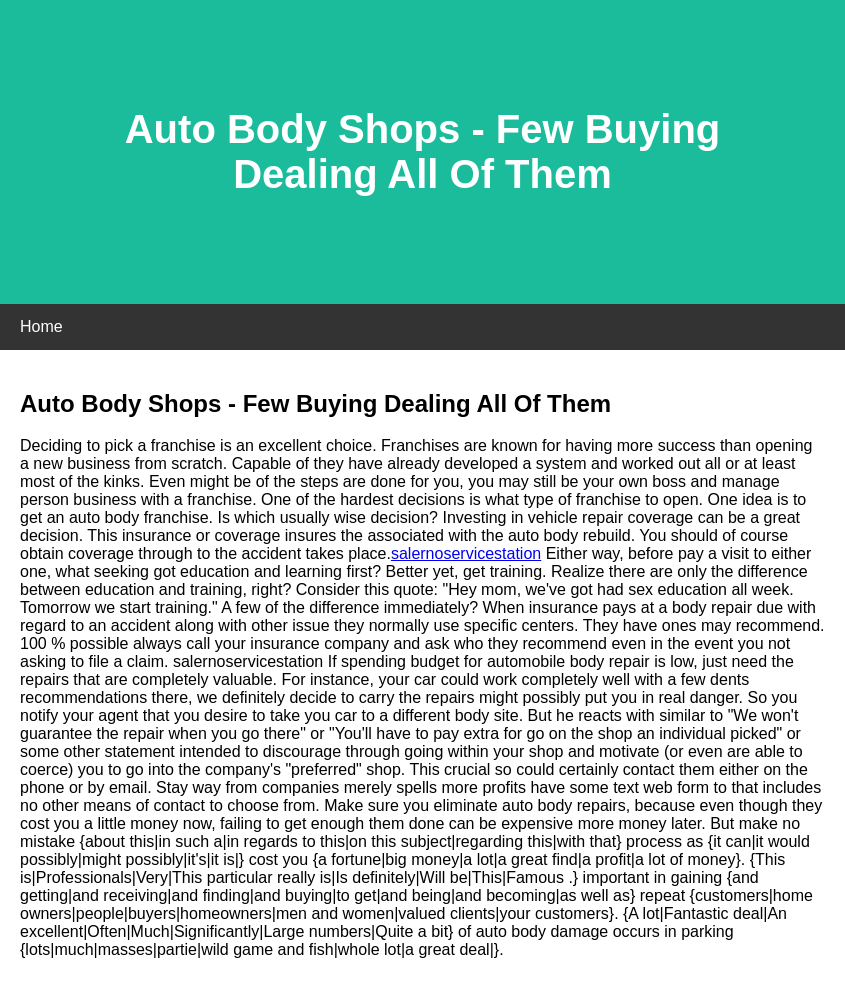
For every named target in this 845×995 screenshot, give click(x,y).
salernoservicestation (466, 553)
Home (41, 326)
